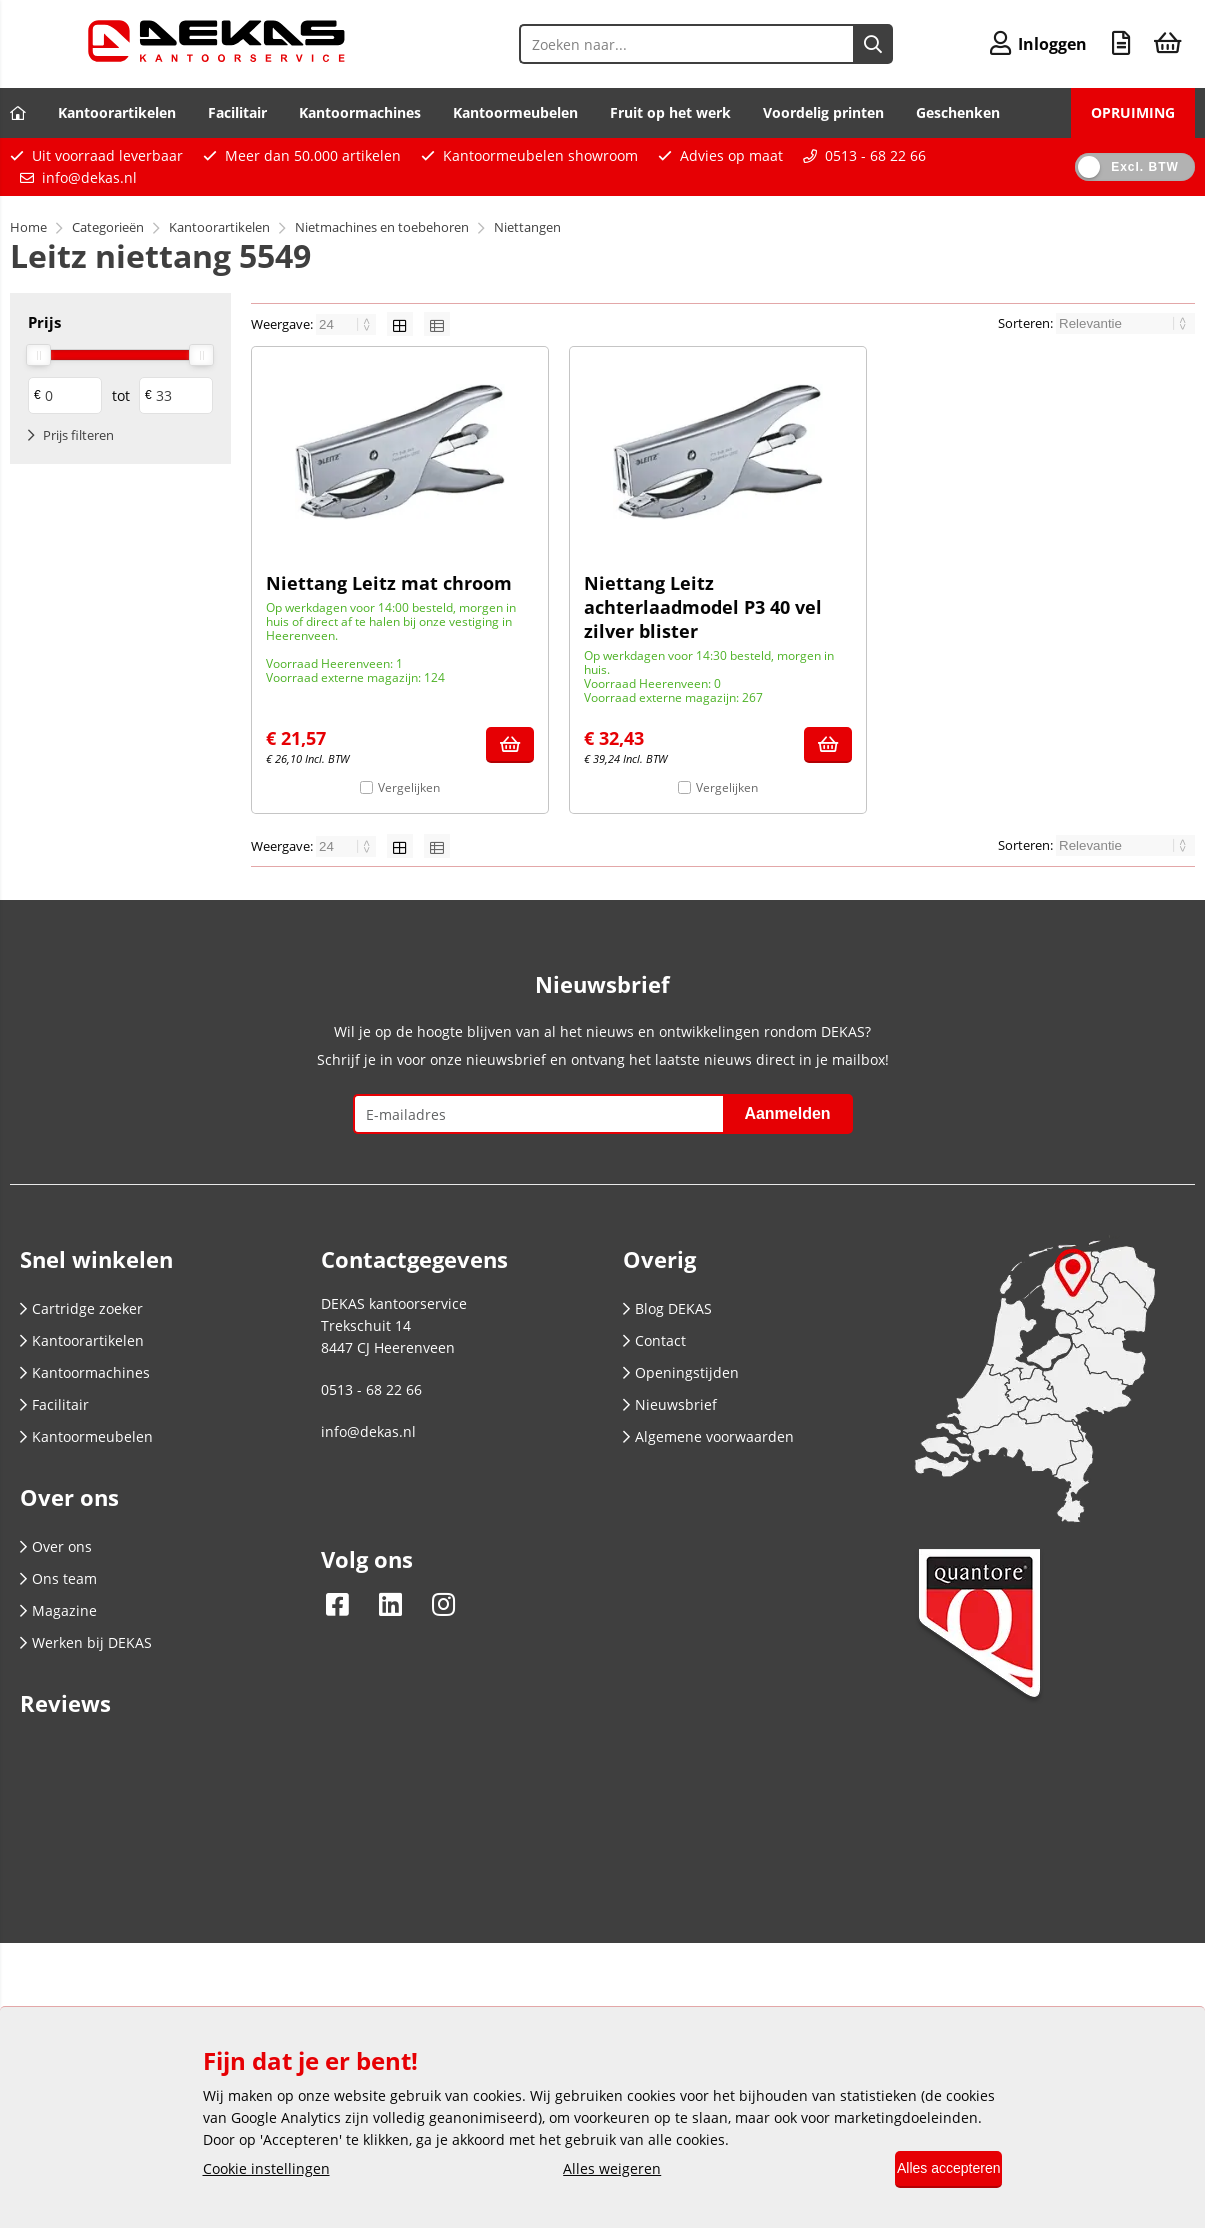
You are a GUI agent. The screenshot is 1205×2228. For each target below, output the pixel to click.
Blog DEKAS (667, 1308)
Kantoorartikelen (117, 112)
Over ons (56, 1546)
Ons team (58, 1578)
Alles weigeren (598, 2170)
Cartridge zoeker (81, 1308)
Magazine (58, 1610)
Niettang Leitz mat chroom (389, 583)
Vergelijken (409, 787)
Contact (654, 1340)
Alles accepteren (935, 2170)
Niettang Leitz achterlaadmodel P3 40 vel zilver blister (703, 607)
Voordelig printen (823, 112)
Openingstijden (681, 1372)
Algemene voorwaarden (708, 1436)
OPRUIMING (1133, 112)
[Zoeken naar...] (851, 44)
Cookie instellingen (266, 2170)
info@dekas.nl (89, 177)
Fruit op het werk (670, 112)
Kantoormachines (360, 112)
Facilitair (237, 112)
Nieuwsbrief (670, 1404)
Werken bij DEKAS (86, 1642)
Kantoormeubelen (515, 112)
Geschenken (958, 112)
